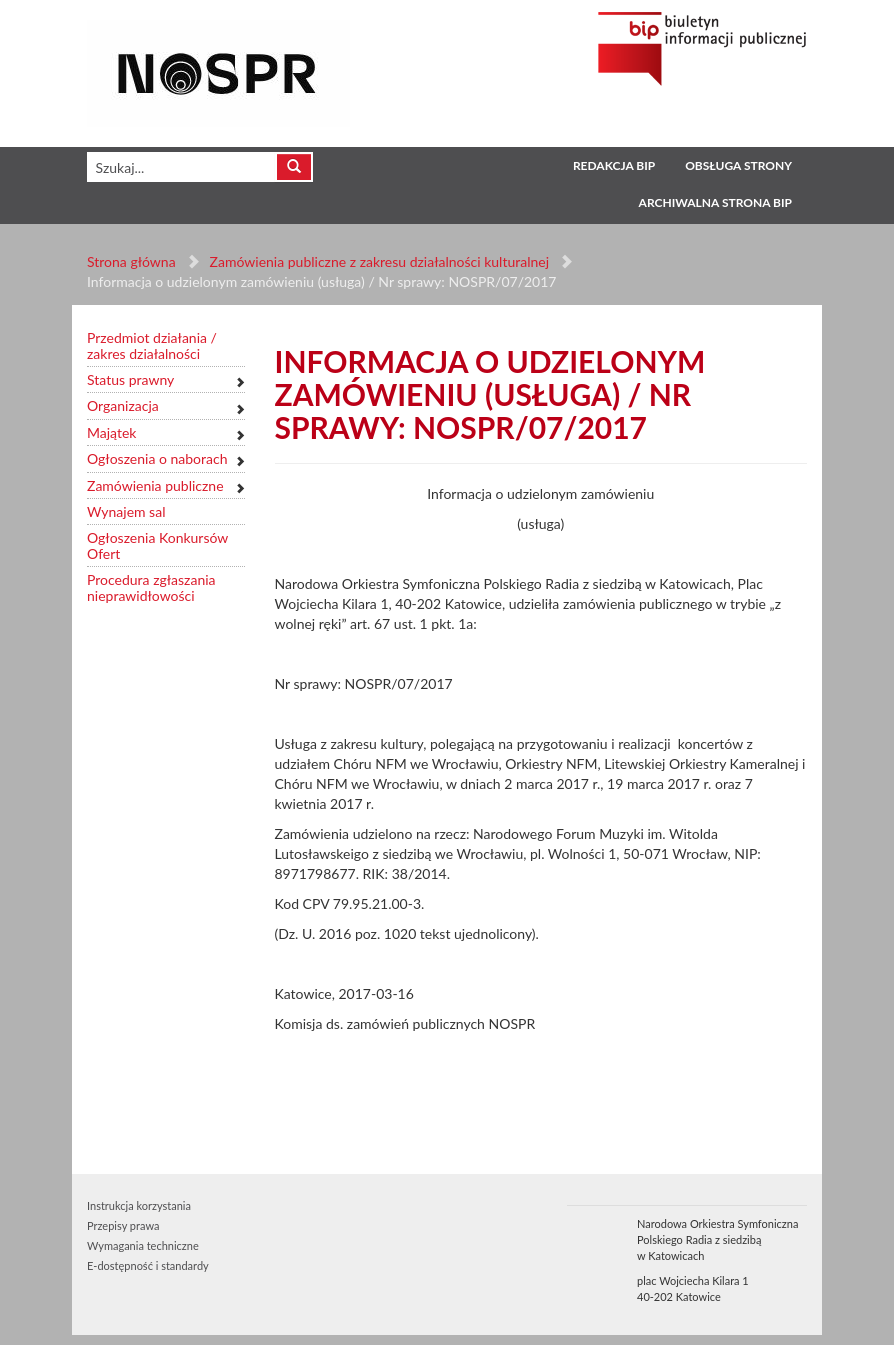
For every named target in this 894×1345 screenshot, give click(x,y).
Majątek (111, 432)
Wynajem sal (126, 511)
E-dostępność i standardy (148, 1265)
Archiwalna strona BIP (715, 202)
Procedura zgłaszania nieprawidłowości (151, 587)
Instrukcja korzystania (139, 1205)
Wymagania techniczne (143, 1245)
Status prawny (130, 379)
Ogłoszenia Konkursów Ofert (157, 545)
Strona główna (131, 261)
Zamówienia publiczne (155, 485)
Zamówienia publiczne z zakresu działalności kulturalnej (379, 261)
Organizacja (123, 405)
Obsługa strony (738, 165)
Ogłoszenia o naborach (157, 458)
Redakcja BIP (614, 165)
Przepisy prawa (123, 1225)
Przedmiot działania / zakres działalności (152, 345)
